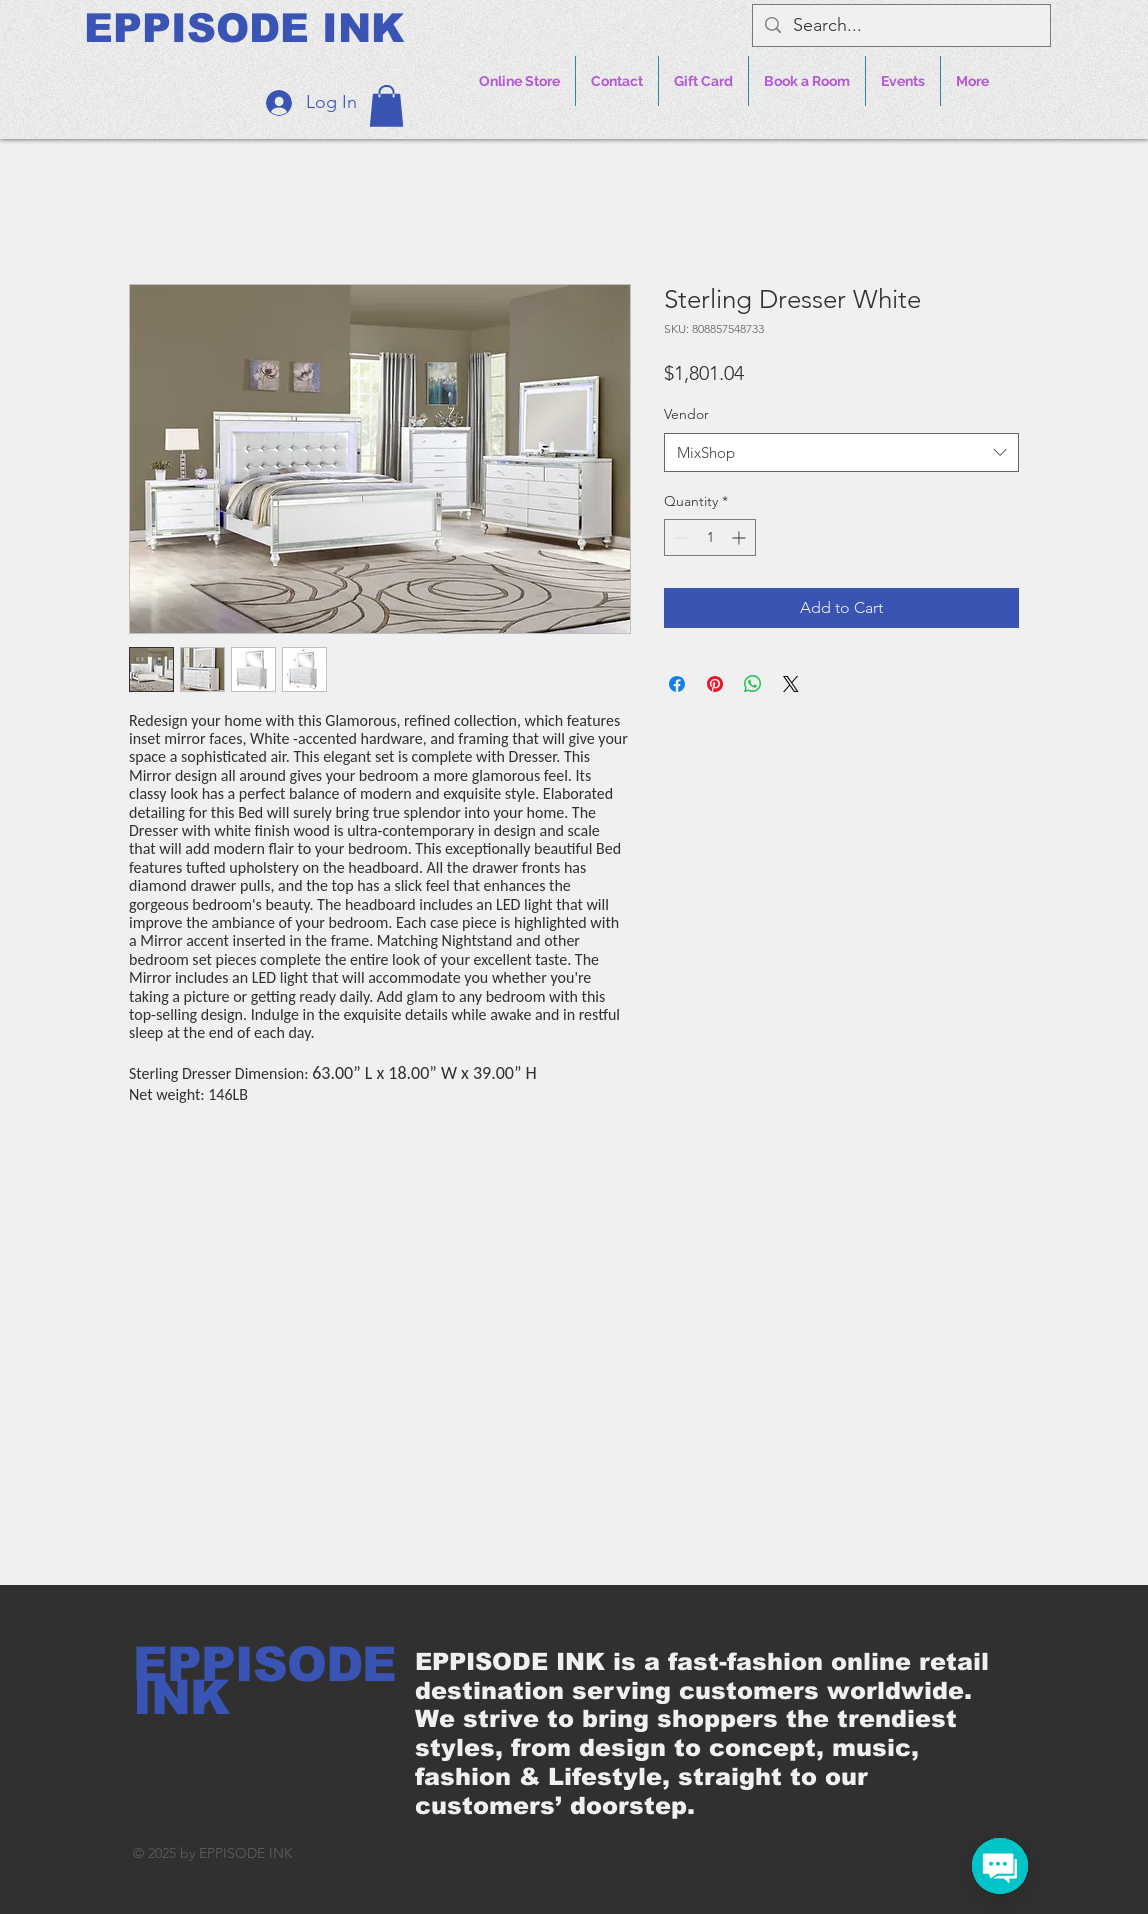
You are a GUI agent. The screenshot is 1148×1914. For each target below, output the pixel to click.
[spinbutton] (710, 537)
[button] (386, 106)
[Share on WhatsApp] (753, 684)
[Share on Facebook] (677, 684)
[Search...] (900, 25)
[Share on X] (791, 684)
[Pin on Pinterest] (715, 684)
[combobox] (841, 452)
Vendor (686, 414)
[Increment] (740, 537)
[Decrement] (679, 537)
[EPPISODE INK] (244, 28)
